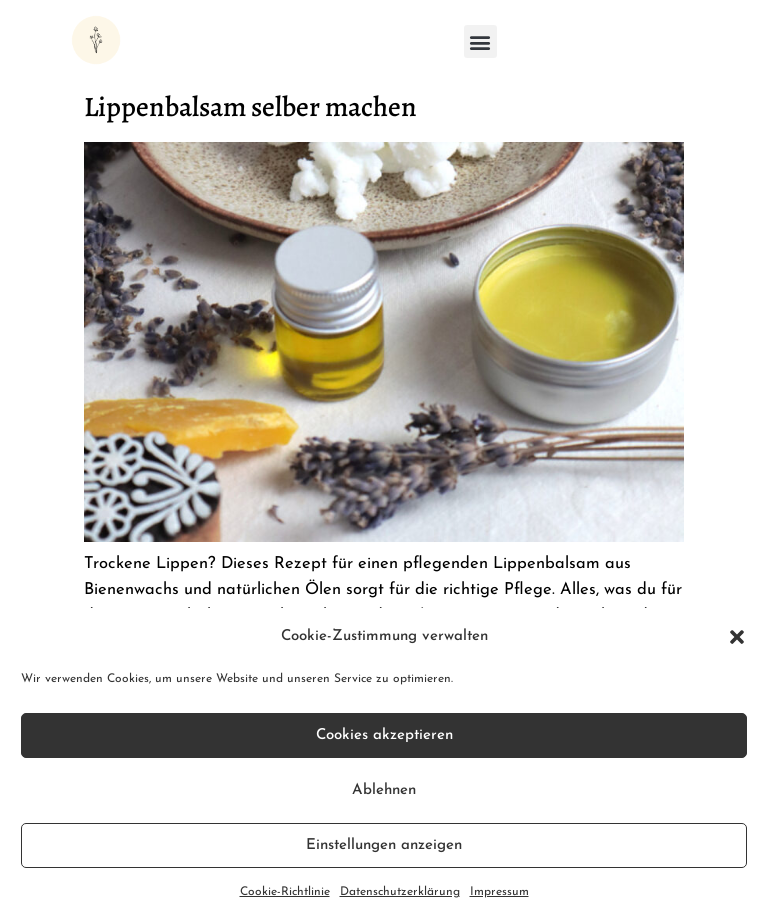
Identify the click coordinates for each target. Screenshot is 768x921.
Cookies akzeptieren (384, 735)
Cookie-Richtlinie (285, 892)
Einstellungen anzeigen (384, 845)
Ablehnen (384, 790)
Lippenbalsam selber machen (250, 107)
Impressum (499, 892)
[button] (737, 637)
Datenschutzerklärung (400, 892)
